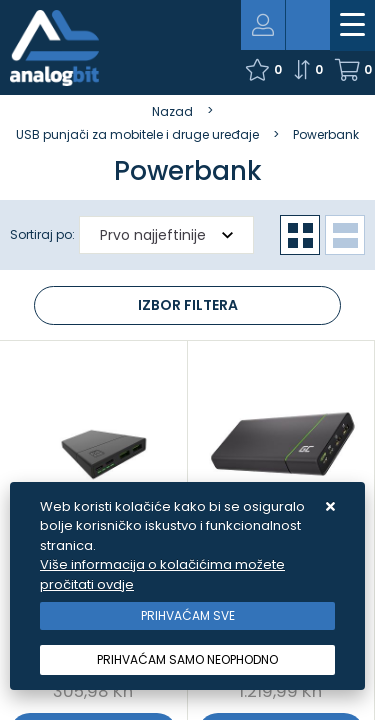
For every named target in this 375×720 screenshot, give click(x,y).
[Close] (187, 616)
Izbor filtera (188, 305)
